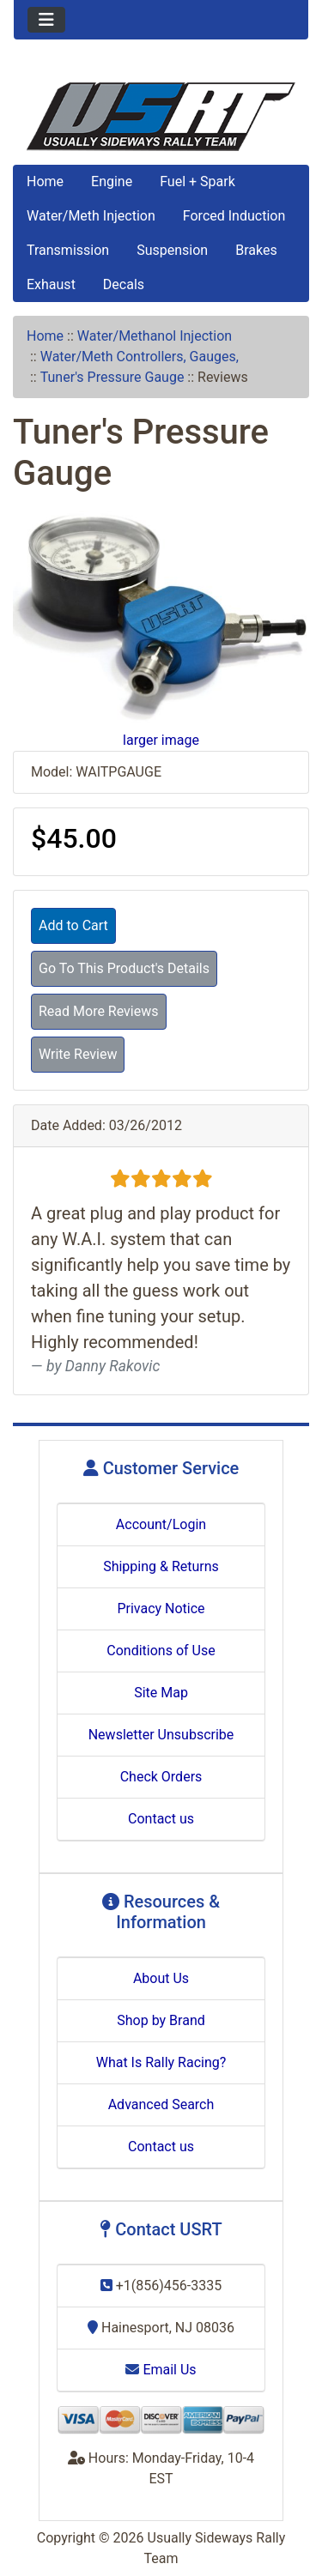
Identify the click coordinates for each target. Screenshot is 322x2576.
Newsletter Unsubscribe (161, 1734)
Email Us (160, 2369)
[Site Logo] (161, 116)
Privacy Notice (160, 1608)
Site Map (161, 1692)
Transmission (68, 250)
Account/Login (161, 1524)
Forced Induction (234, 216)
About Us (161, 1978)
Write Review (78, 1054)
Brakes (255, 250)
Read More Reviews (99, 1011)
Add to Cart (73, 925)
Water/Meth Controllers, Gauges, (139, 356)
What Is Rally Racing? (161, 2062)
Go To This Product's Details (124, 968)
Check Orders (161, 1777)
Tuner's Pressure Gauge (112, 377)
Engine (111, 181)
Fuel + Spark (197, 181)
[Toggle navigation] (46, 20)
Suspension (172, 250)
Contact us (161, 1819)
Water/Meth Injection (91, 216)
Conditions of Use (160, 1650)
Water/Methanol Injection (154, 336)
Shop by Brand (160, 2020)
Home (45, 181)
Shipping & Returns (161, 1566)
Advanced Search (161, 2104)
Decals (123, 284)
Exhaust (51, 284)
